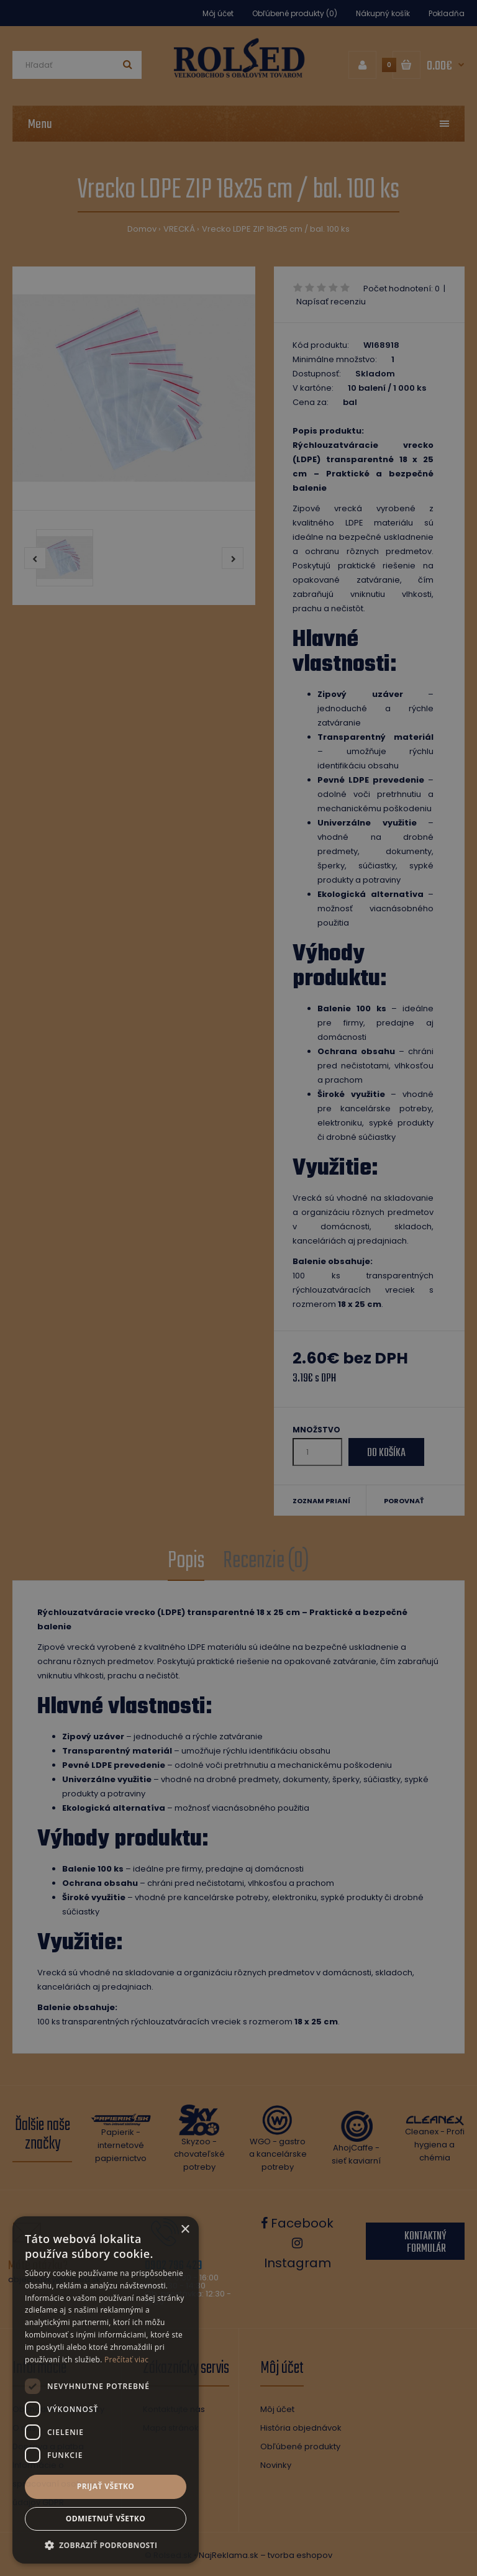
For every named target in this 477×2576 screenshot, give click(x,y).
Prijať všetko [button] (106, 2486)
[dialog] (238, 1288)
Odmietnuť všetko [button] (105, 2518)
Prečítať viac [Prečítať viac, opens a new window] (126, 2359)
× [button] (184, 2229)
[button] (105, 2545)
